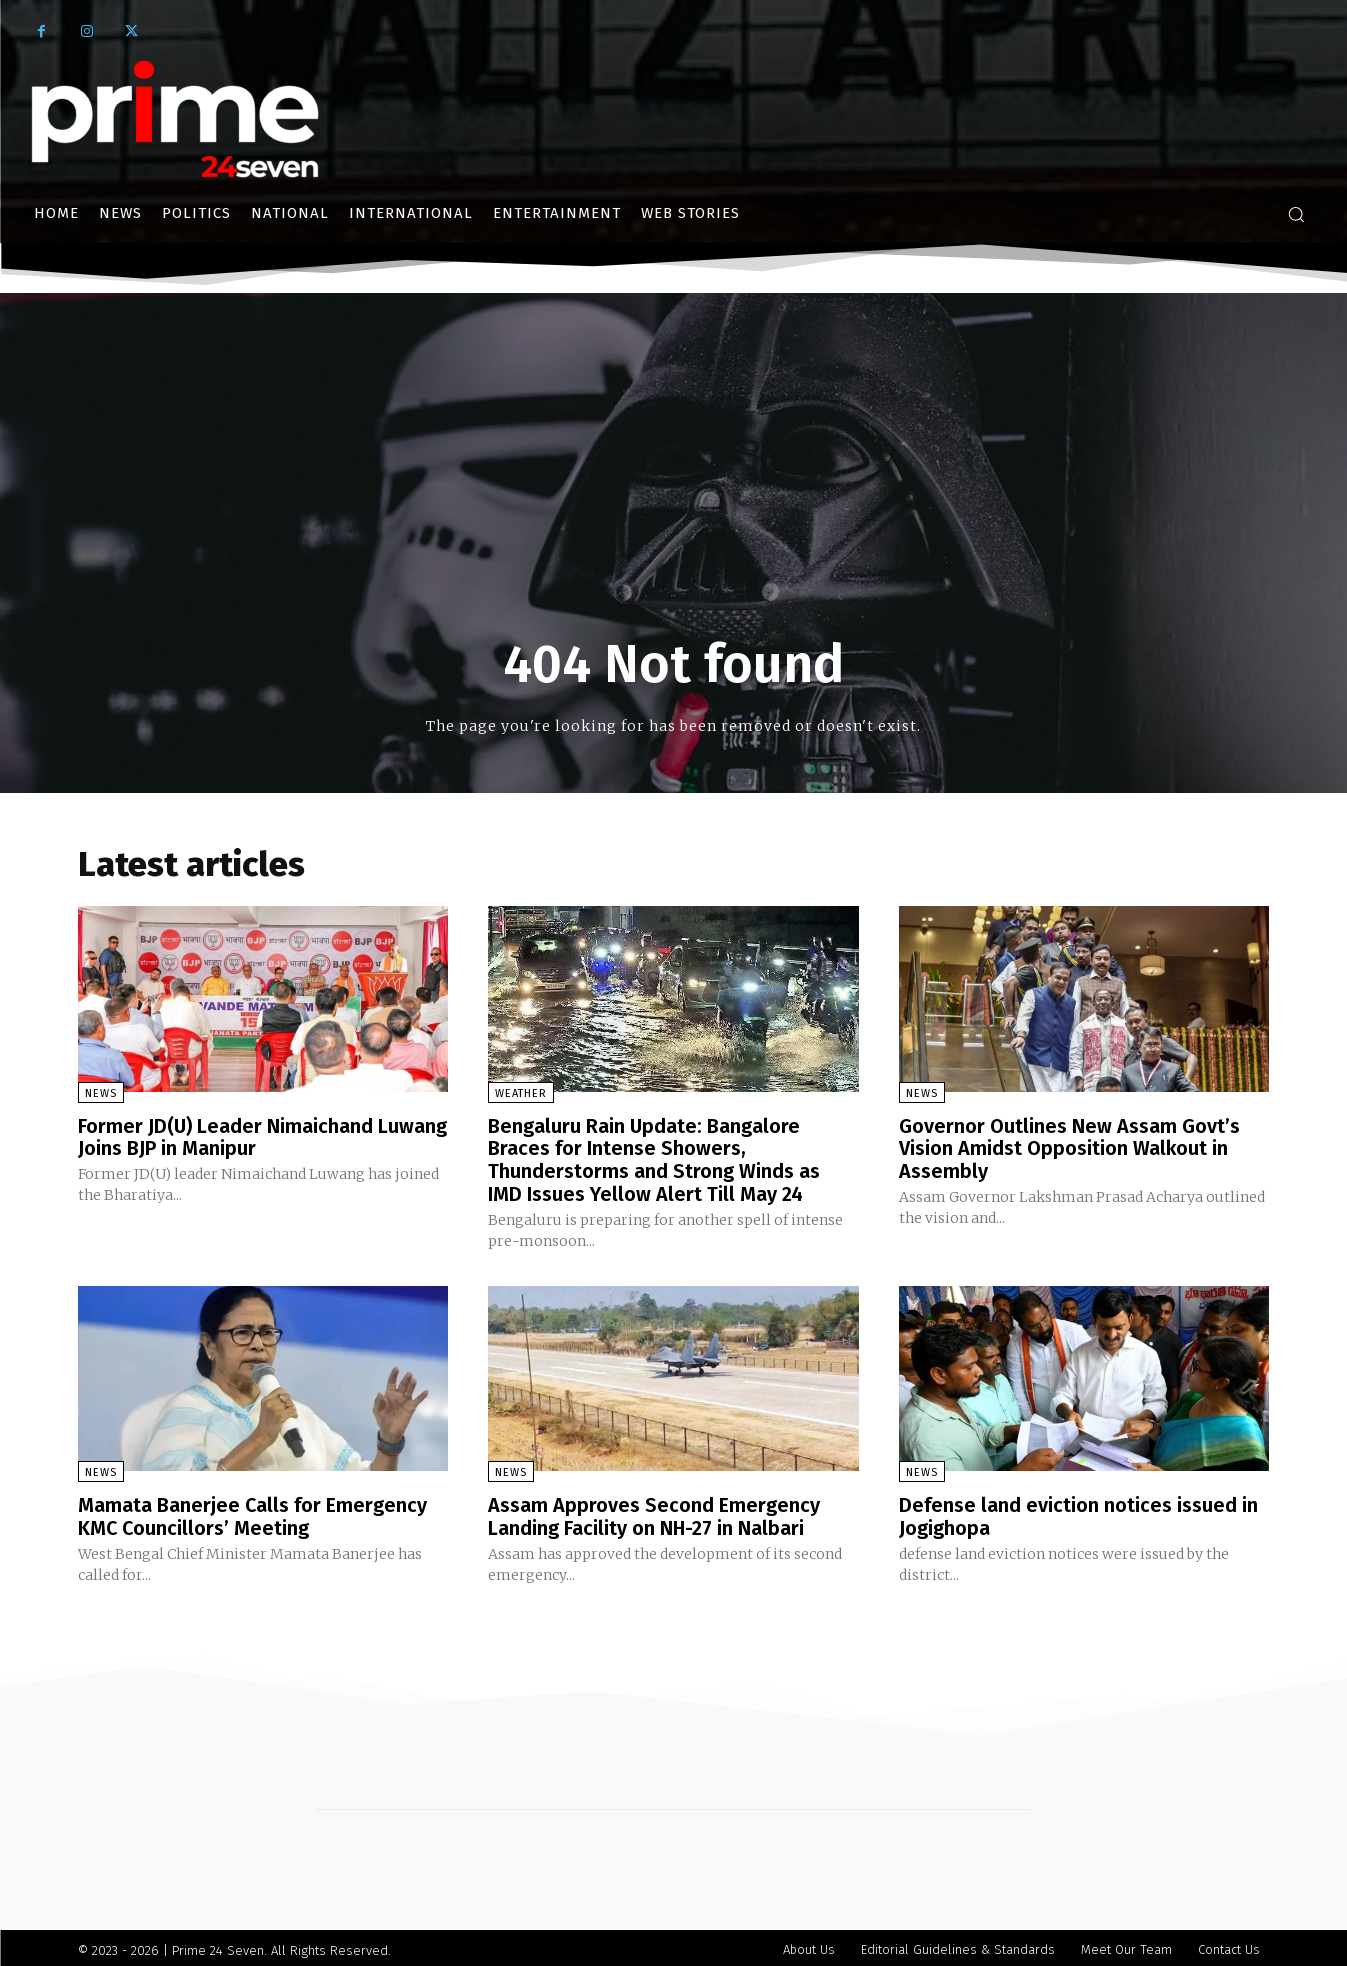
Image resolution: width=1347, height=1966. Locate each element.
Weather (521, 1093)
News (101, 1093)
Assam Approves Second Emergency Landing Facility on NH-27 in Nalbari (654, 1513)
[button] (1296, 214)
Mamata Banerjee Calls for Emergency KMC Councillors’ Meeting (253, 1513)
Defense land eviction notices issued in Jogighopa (1078, 1513)
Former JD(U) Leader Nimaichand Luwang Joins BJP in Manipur (263, 1137)
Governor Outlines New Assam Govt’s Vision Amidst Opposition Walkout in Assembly (1069, 1148)
